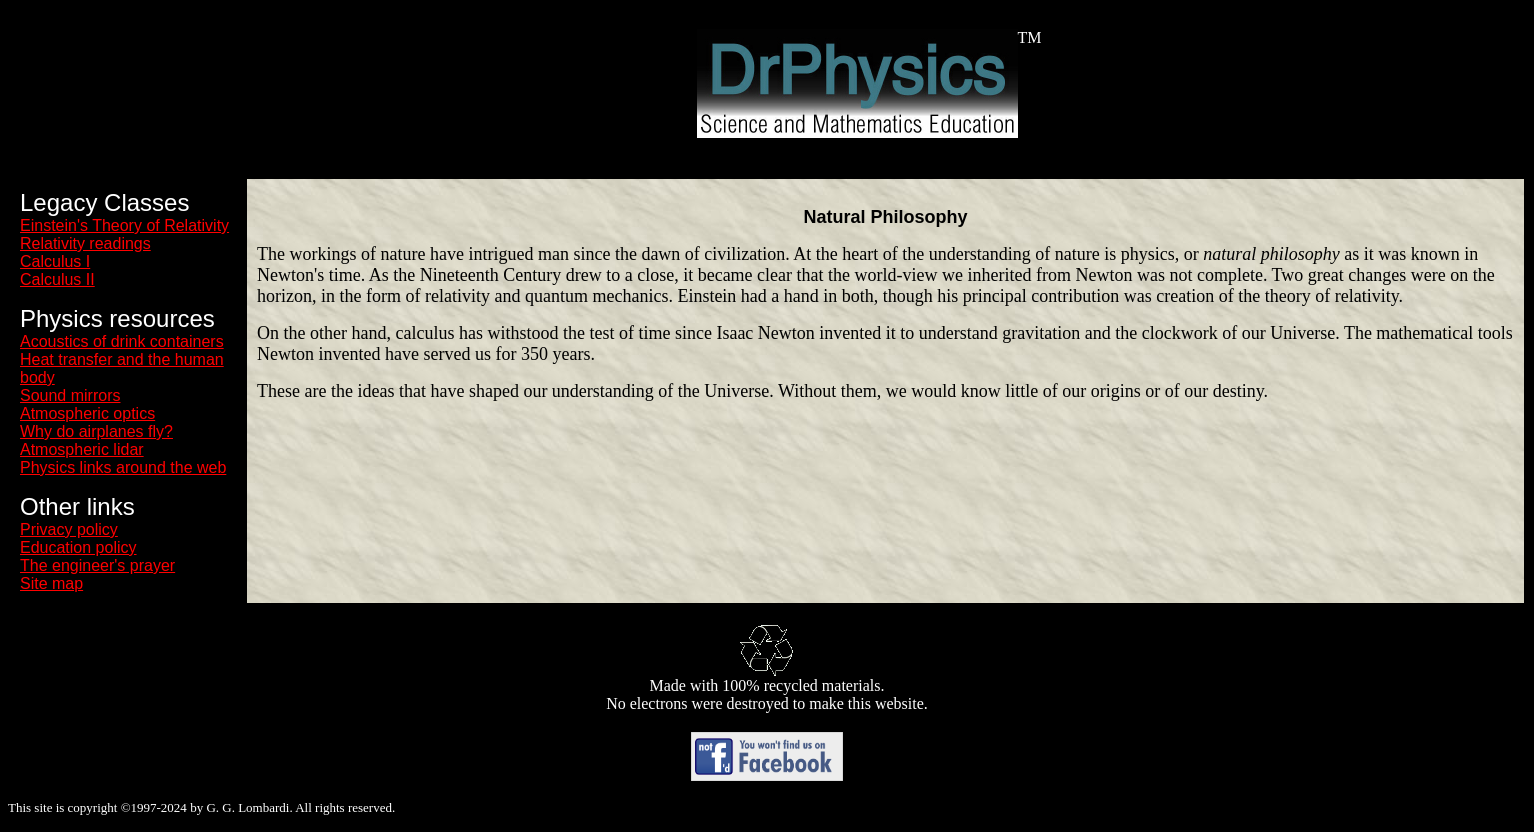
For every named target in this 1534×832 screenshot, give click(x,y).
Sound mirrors (70, 395)
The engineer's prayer (97, 565)
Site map (51, 583)
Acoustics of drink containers (122, 341)
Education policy (78, 547)
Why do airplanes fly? (96, 431)
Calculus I (55, 261)
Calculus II (57, 279)
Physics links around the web (123, 467)
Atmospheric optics (87, 413)
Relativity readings (85, 243)
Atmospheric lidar (82, 449)
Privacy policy (69, 529)
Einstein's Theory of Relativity (124, 225)
